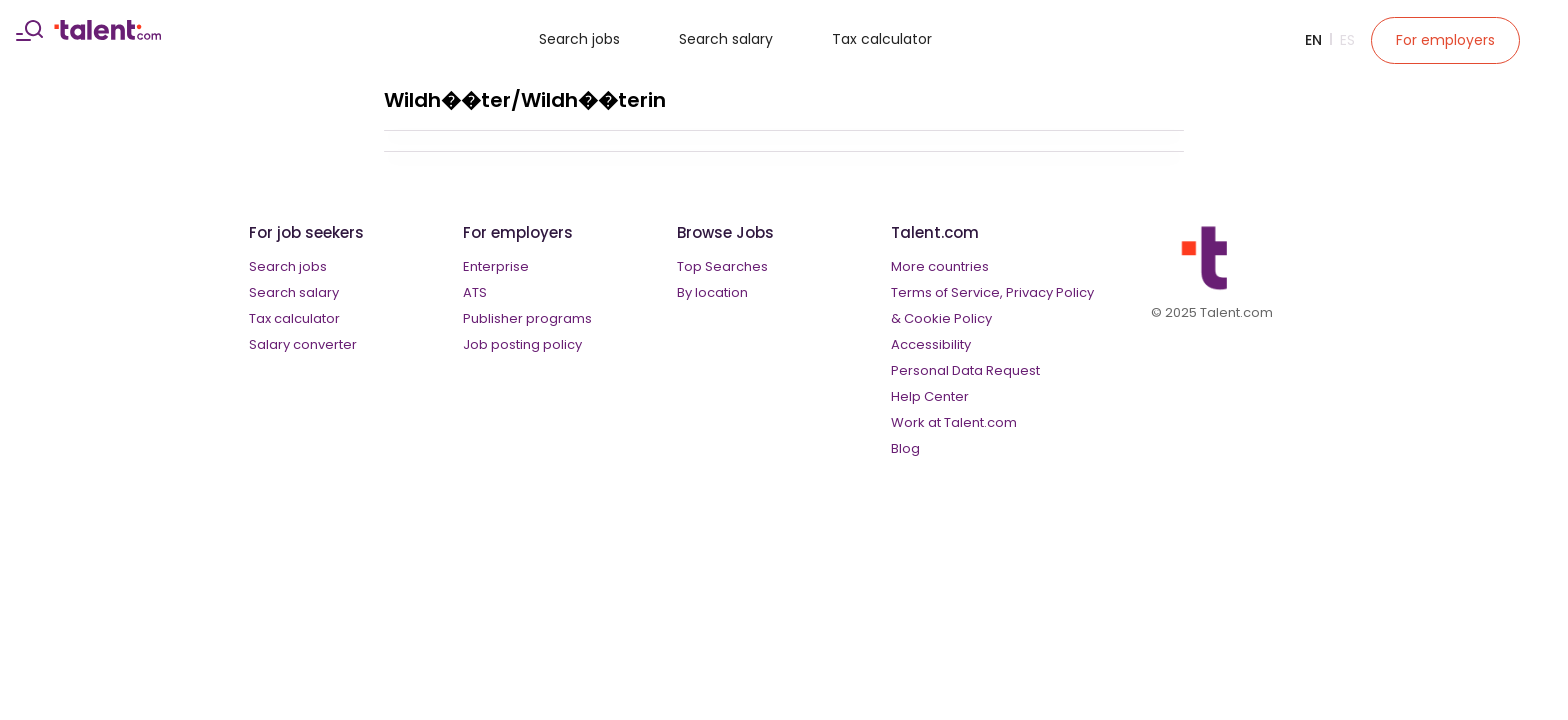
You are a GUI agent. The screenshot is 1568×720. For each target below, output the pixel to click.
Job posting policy (522, 344)
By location (712, 292)
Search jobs (579, 39)
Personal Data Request (965, 370)
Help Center (930, 396)
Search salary (726, 39)
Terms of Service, (947, 292)
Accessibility (931, 344)
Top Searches (722, 266)
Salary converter (303, 344)
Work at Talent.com (954, 422)
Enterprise (496, 266)
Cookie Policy (948, 318)
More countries (940, 266)
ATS (475, 292)
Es (1347, 40)
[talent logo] (107, 35)
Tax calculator (882, 39)
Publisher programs (527, 318)
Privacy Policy (1050, 292)
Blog (905, 448)
